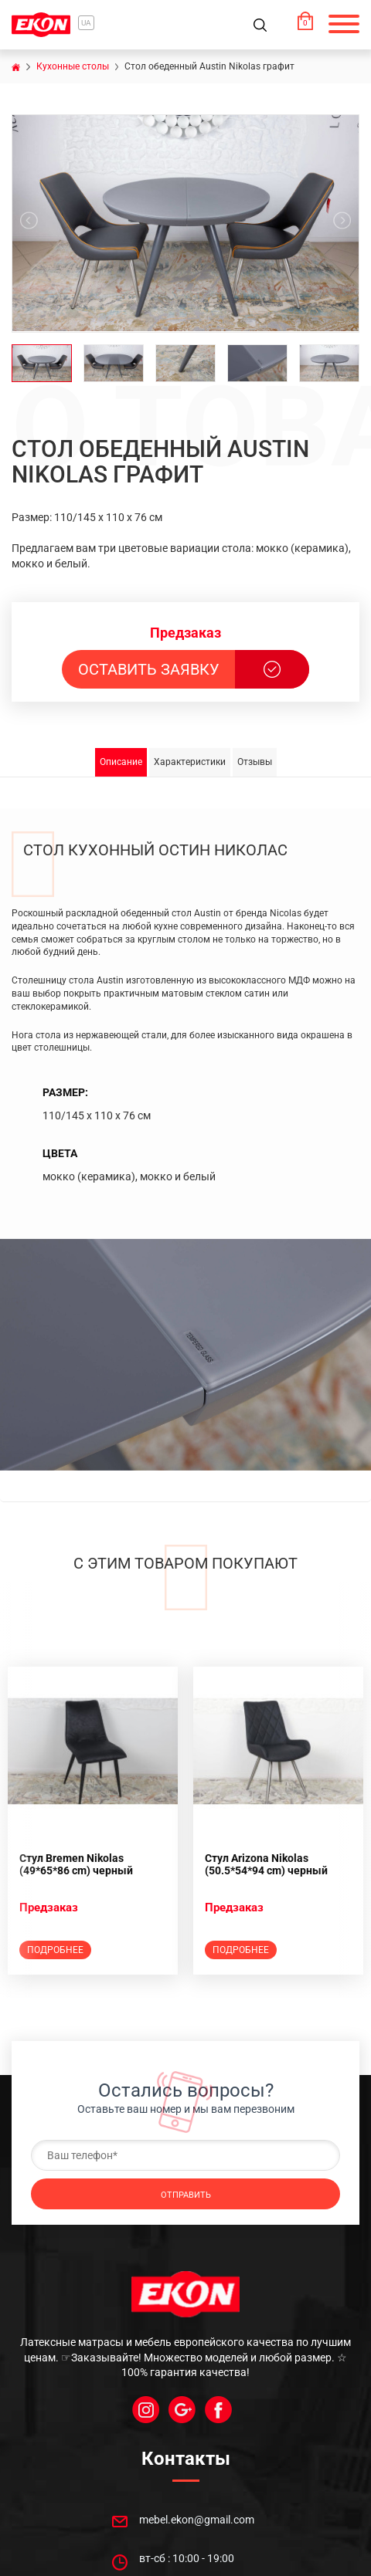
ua (86, 23)
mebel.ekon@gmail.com (196, 2519)
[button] (336, 25)
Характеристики (190, 762)
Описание (121, 762)
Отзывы (254, 762)
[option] (93, 1821)
